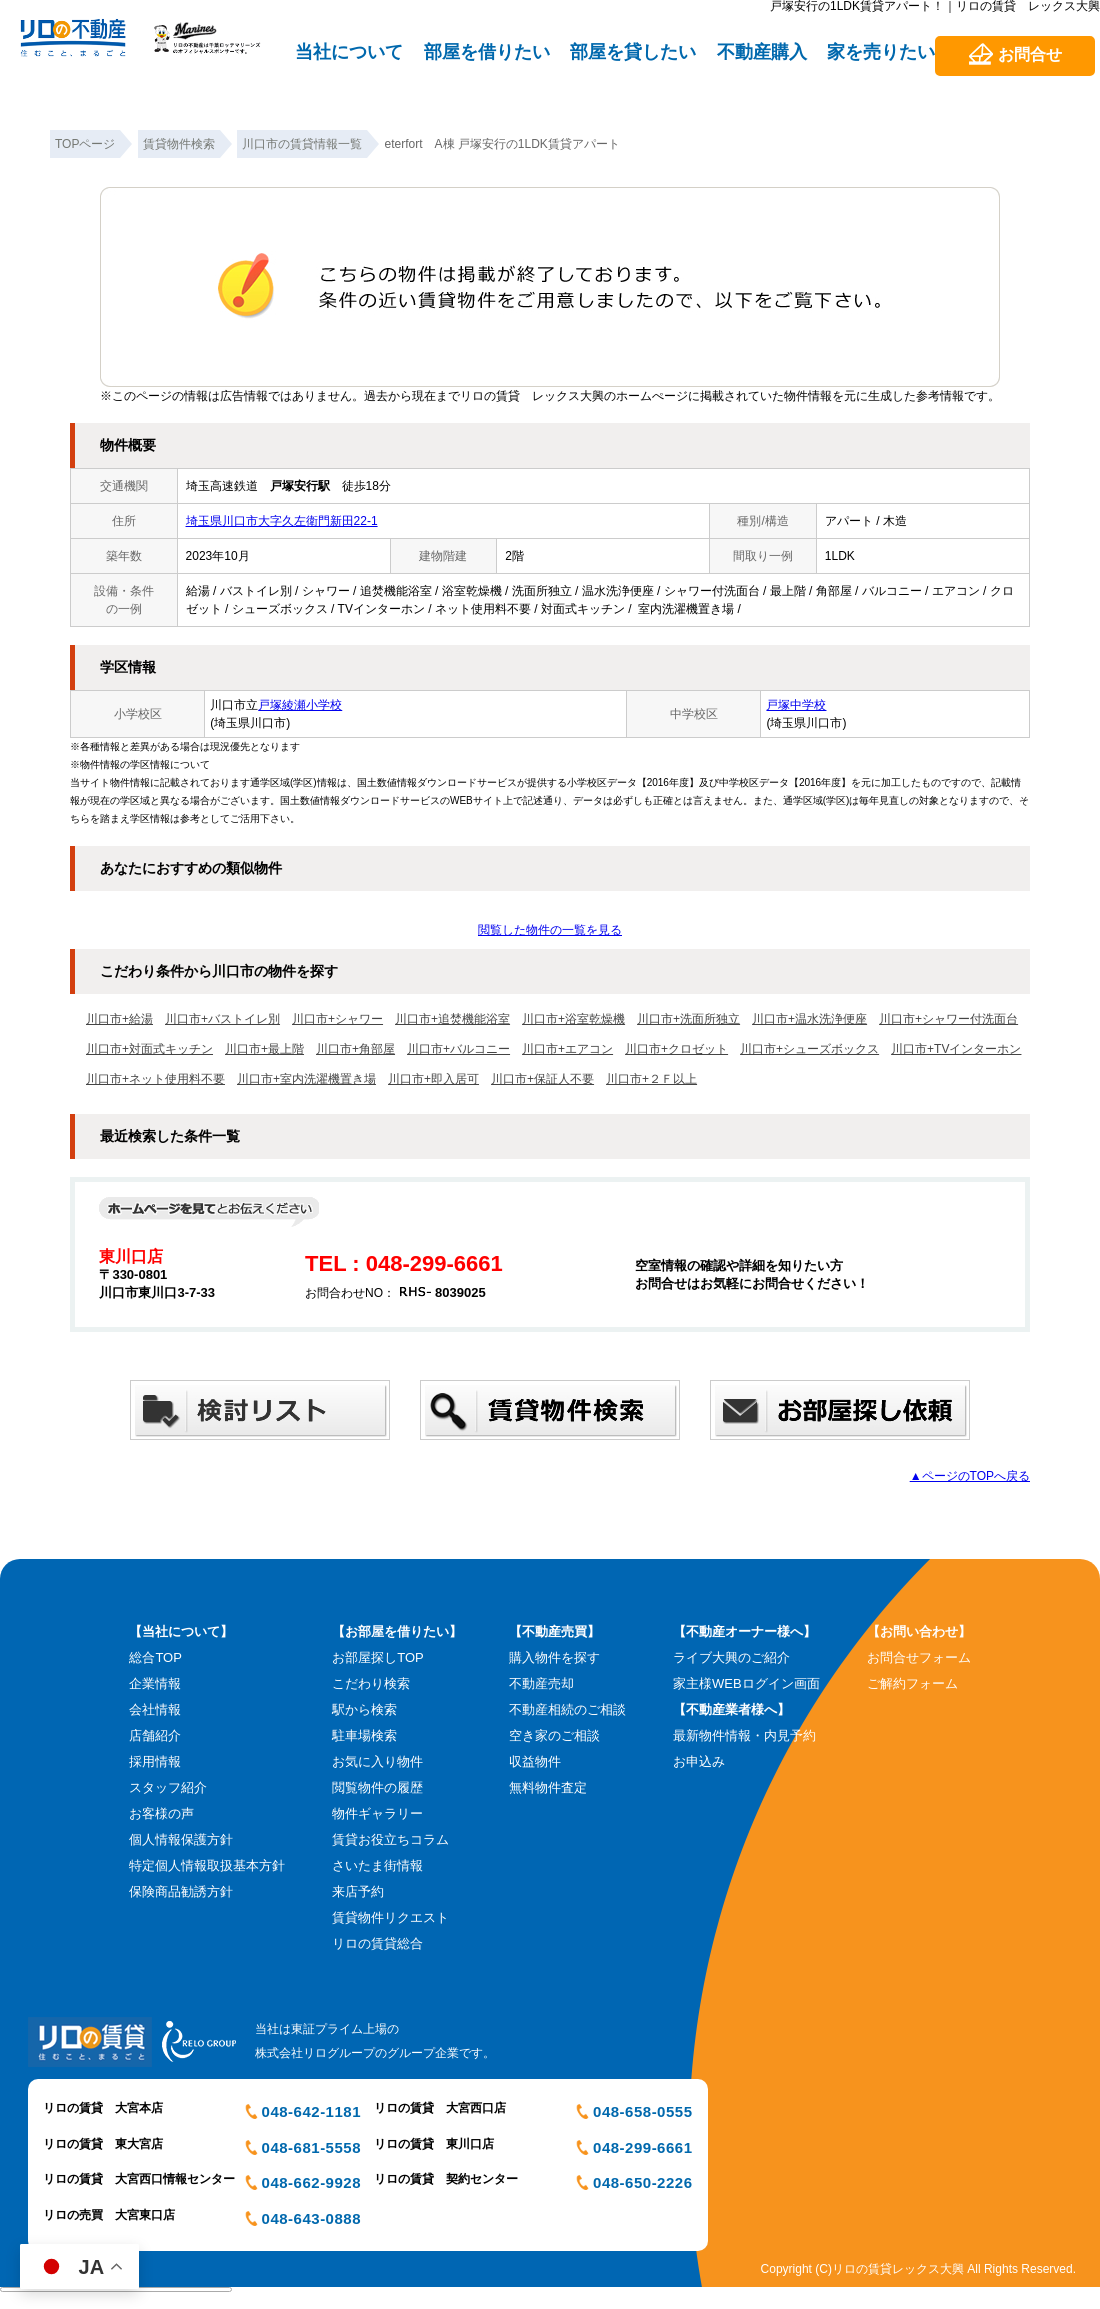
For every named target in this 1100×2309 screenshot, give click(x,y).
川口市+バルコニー (458, 1049)
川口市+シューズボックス (809, 1049)
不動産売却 (541, 1683)
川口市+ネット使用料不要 (155, 1079)
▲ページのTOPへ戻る (970, 1476)
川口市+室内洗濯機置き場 (306, 1079)
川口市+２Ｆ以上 (651, 1079)
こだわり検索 (371, 1683)
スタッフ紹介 (168, 1787)
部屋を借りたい (487, 52)
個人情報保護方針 (181, 1839)
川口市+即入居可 (433, 1079)
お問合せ (1030, 54)
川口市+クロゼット (676, 1049)
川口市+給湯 (119, 1019)
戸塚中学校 (796, 705)
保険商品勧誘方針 (181, 1891)
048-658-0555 (642, 2111)
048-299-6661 (642, 2147)
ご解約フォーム (912, 1683)
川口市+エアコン (567, 1049)
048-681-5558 (311, 2147)
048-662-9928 (311, 2182)
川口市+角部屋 (355, 1049)
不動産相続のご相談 (567, 1709)
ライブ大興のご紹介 (731, 1657)
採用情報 (155, 1761)
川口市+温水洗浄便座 (809, 1019)
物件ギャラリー (377, 1813)
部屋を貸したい (633, 52)
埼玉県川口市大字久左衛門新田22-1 (282, 521)
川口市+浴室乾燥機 (573, 1019)
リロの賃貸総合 (377, 1943)
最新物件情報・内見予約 (744, 1735)
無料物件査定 (548, 1787)
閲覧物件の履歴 (377, 1787)
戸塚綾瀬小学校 (300, 705)
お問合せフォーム (919, 1657)
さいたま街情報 (377, 1865)
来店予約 (358, 1891)
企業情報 (155, 1683)
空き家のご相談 (554, 1735)
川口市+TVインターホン (956, 1049)
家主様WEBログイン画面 (746, 1683)
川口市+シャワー (337, 1019)
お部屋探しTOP (378, 1657)
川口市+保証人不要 (542, 1079)
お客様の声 (161, 1813)
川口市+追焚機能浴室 (452, 1019)
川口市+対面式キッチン (149, 1049)
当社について (349, 52)
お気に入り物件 (377, 1761)
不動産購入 (762, 52)
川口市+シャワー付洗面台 (948, 1019)
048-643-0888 (311, 2218)
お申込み (699, 1761)
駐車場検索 (364, 1735)
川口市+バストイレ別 (222, 1019)
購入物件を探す (554, 1657)
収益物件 (535, 1761)
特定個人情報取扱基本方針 (207, 1865)
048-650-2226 (642, 2182)
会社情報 (155, 1709)
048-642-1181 (311, 2111)
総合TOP (155, 1657)
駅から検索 (364, 1709)
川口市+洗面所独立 (688, 1019)
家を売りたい (881, 52)
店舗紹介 (155, 1735)
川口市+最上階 (264, 1049)
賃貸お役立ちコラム (390, 1839)
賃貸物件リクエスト (390, 1917)
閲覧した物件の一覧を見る (550, 930)
